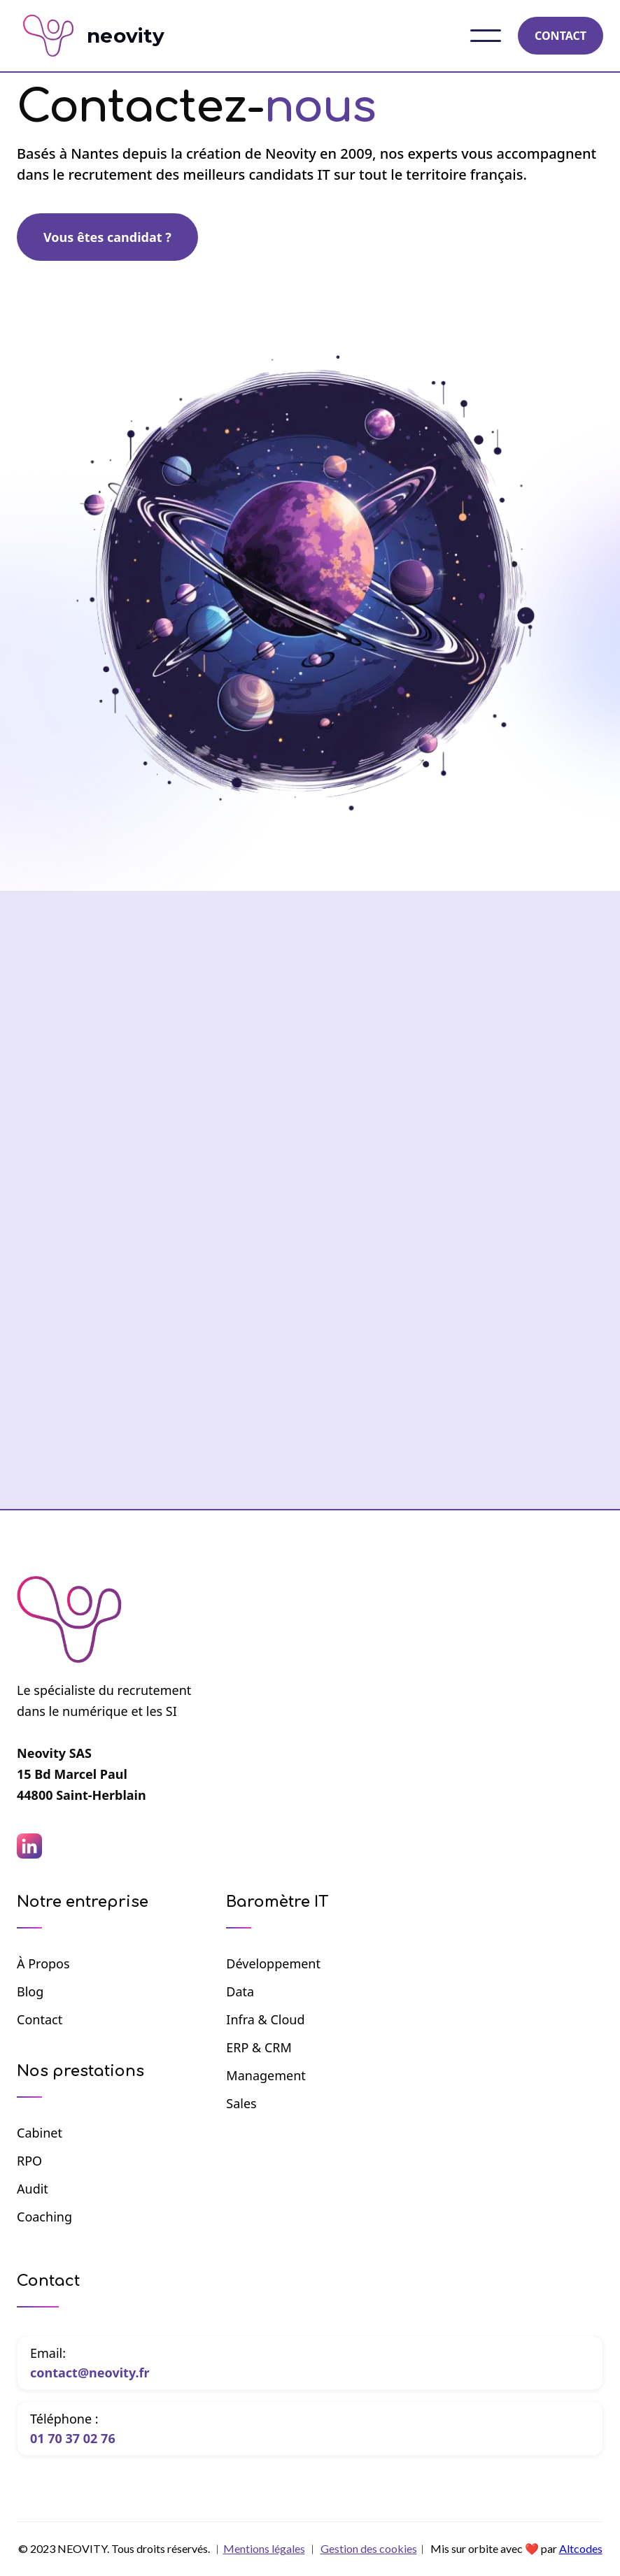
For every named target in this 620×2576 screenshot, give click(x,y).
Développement (273, 1963)
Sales (241, 2103)
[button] (485, 35)
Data (240, 1991)
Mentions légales (264, 2548)
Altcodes (581, 2548)
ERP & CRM (259, 2047)
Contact (39, 2019)
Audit (32, 2188)
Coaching (44, 2216)
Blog (30, 1991)
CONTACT (560, 35)
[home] (104, 36)
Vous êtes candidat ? (107, 237)
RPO (29, 2160)
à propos (43, 1963)
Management (265, 2075)
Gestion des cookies (368, 2548)
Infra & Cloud (265, 2019)
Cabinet (39, 2132)
